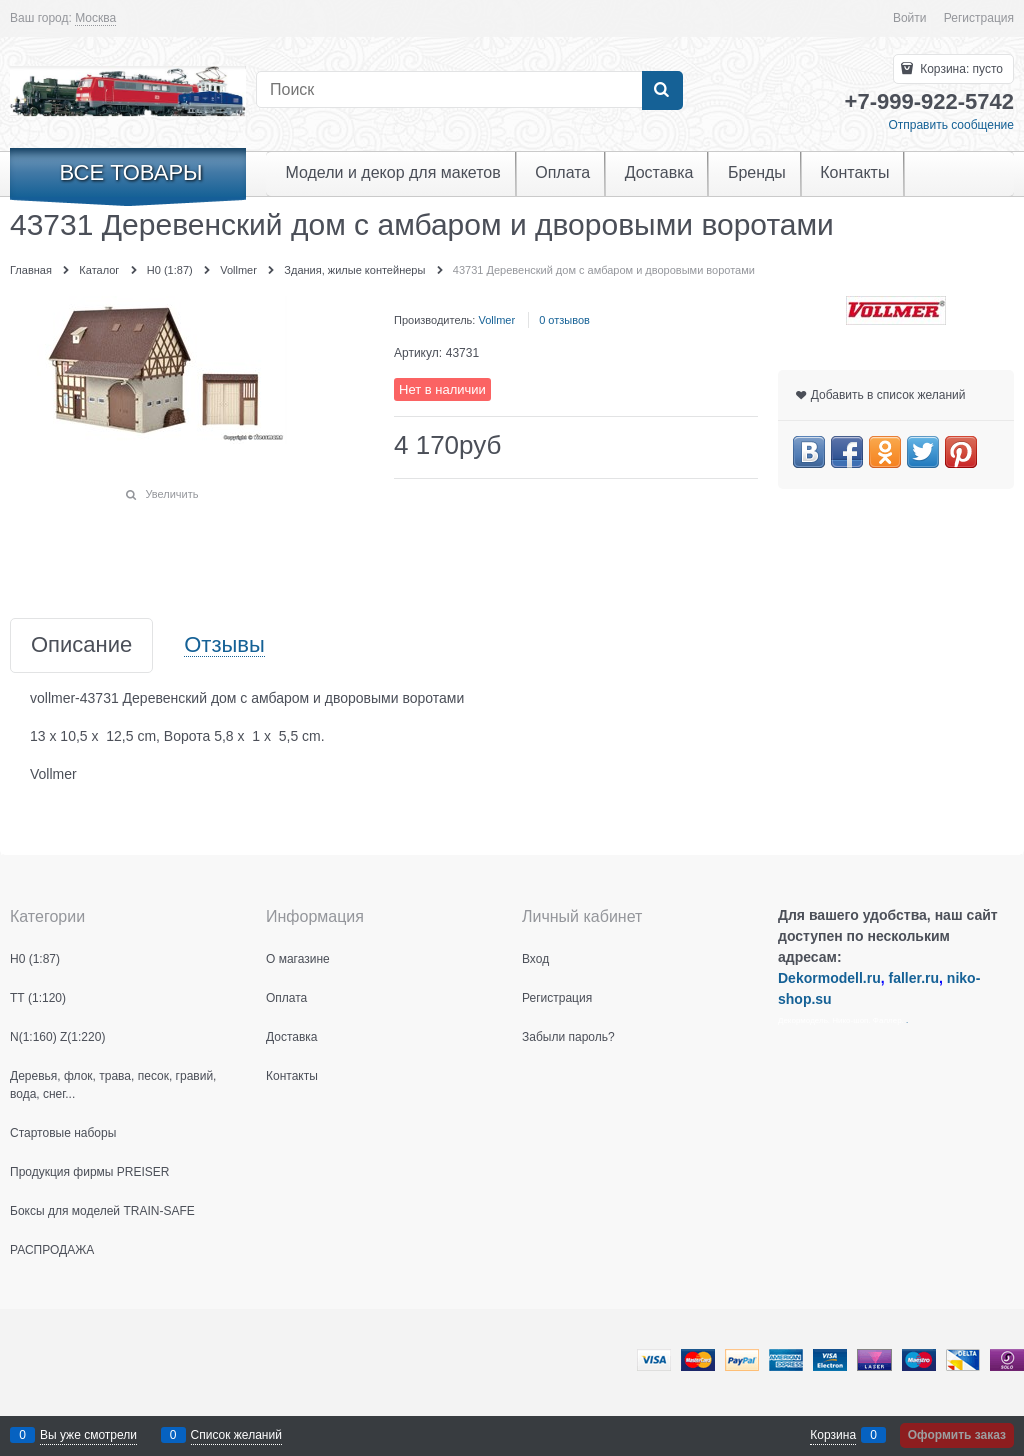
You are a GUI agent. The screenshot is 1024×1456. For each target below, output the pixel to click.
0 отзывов (564, 320)
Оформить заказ (957, 1435)
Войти (910, 18)
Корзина (833, 1435)
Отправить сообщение (951, 125)
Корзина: (960, 69)
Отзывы (224, 645)
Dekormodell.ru (829, 978)
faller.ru (913, 978)
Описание (81, 645)
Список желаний (236, 1435)
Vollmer (496, 320)
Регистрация (979, 18)
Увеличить (171, 494)
